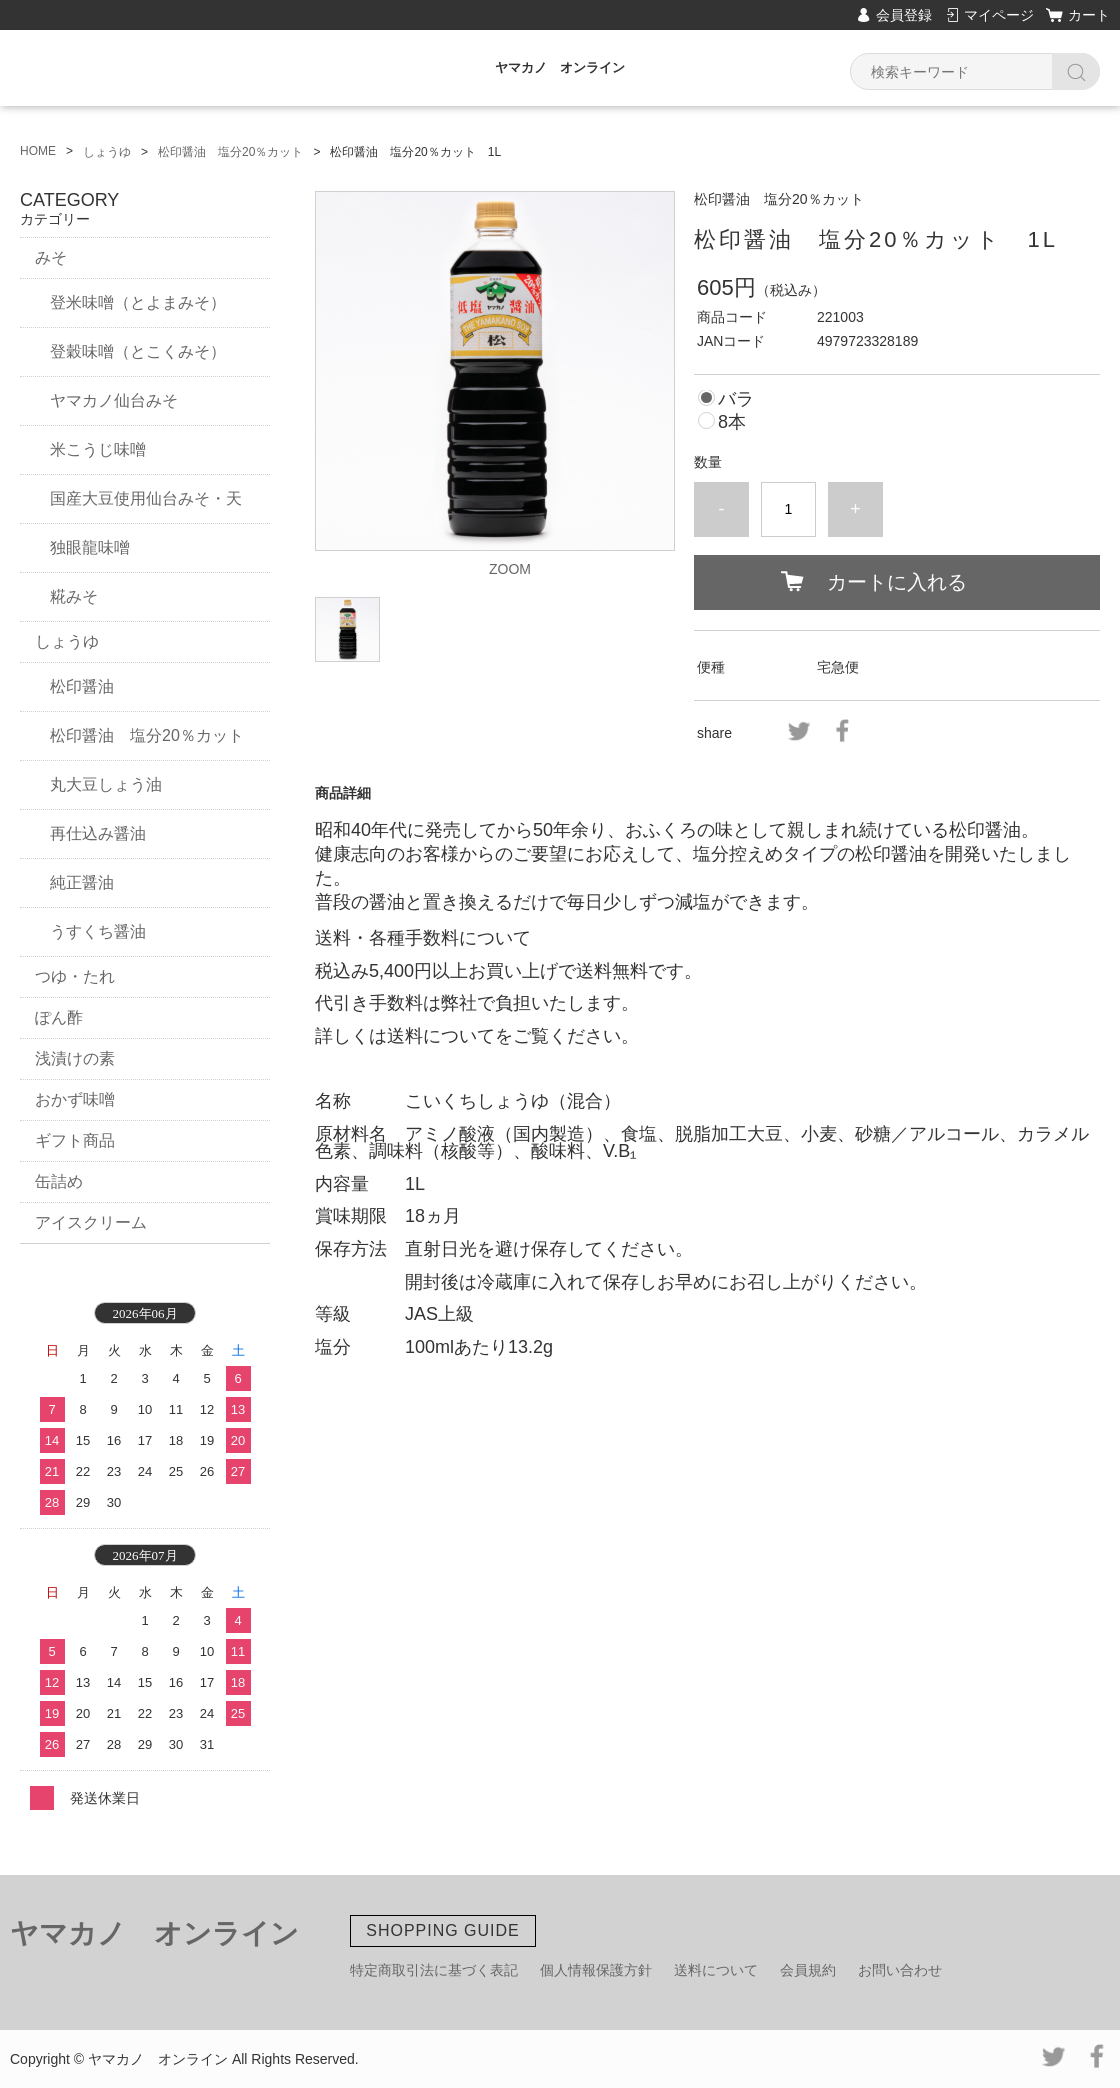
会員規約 (808, 1970)
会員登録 (904, 15)
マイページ (999, 15)
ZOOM (510, 569)
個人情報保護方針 (596, 1970)
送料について (716, 1970)
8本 (732, 422)
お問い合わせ (900, 1970)
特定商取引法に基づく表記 (434, 1970)
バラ (736, 399)
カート (1089, 15)
